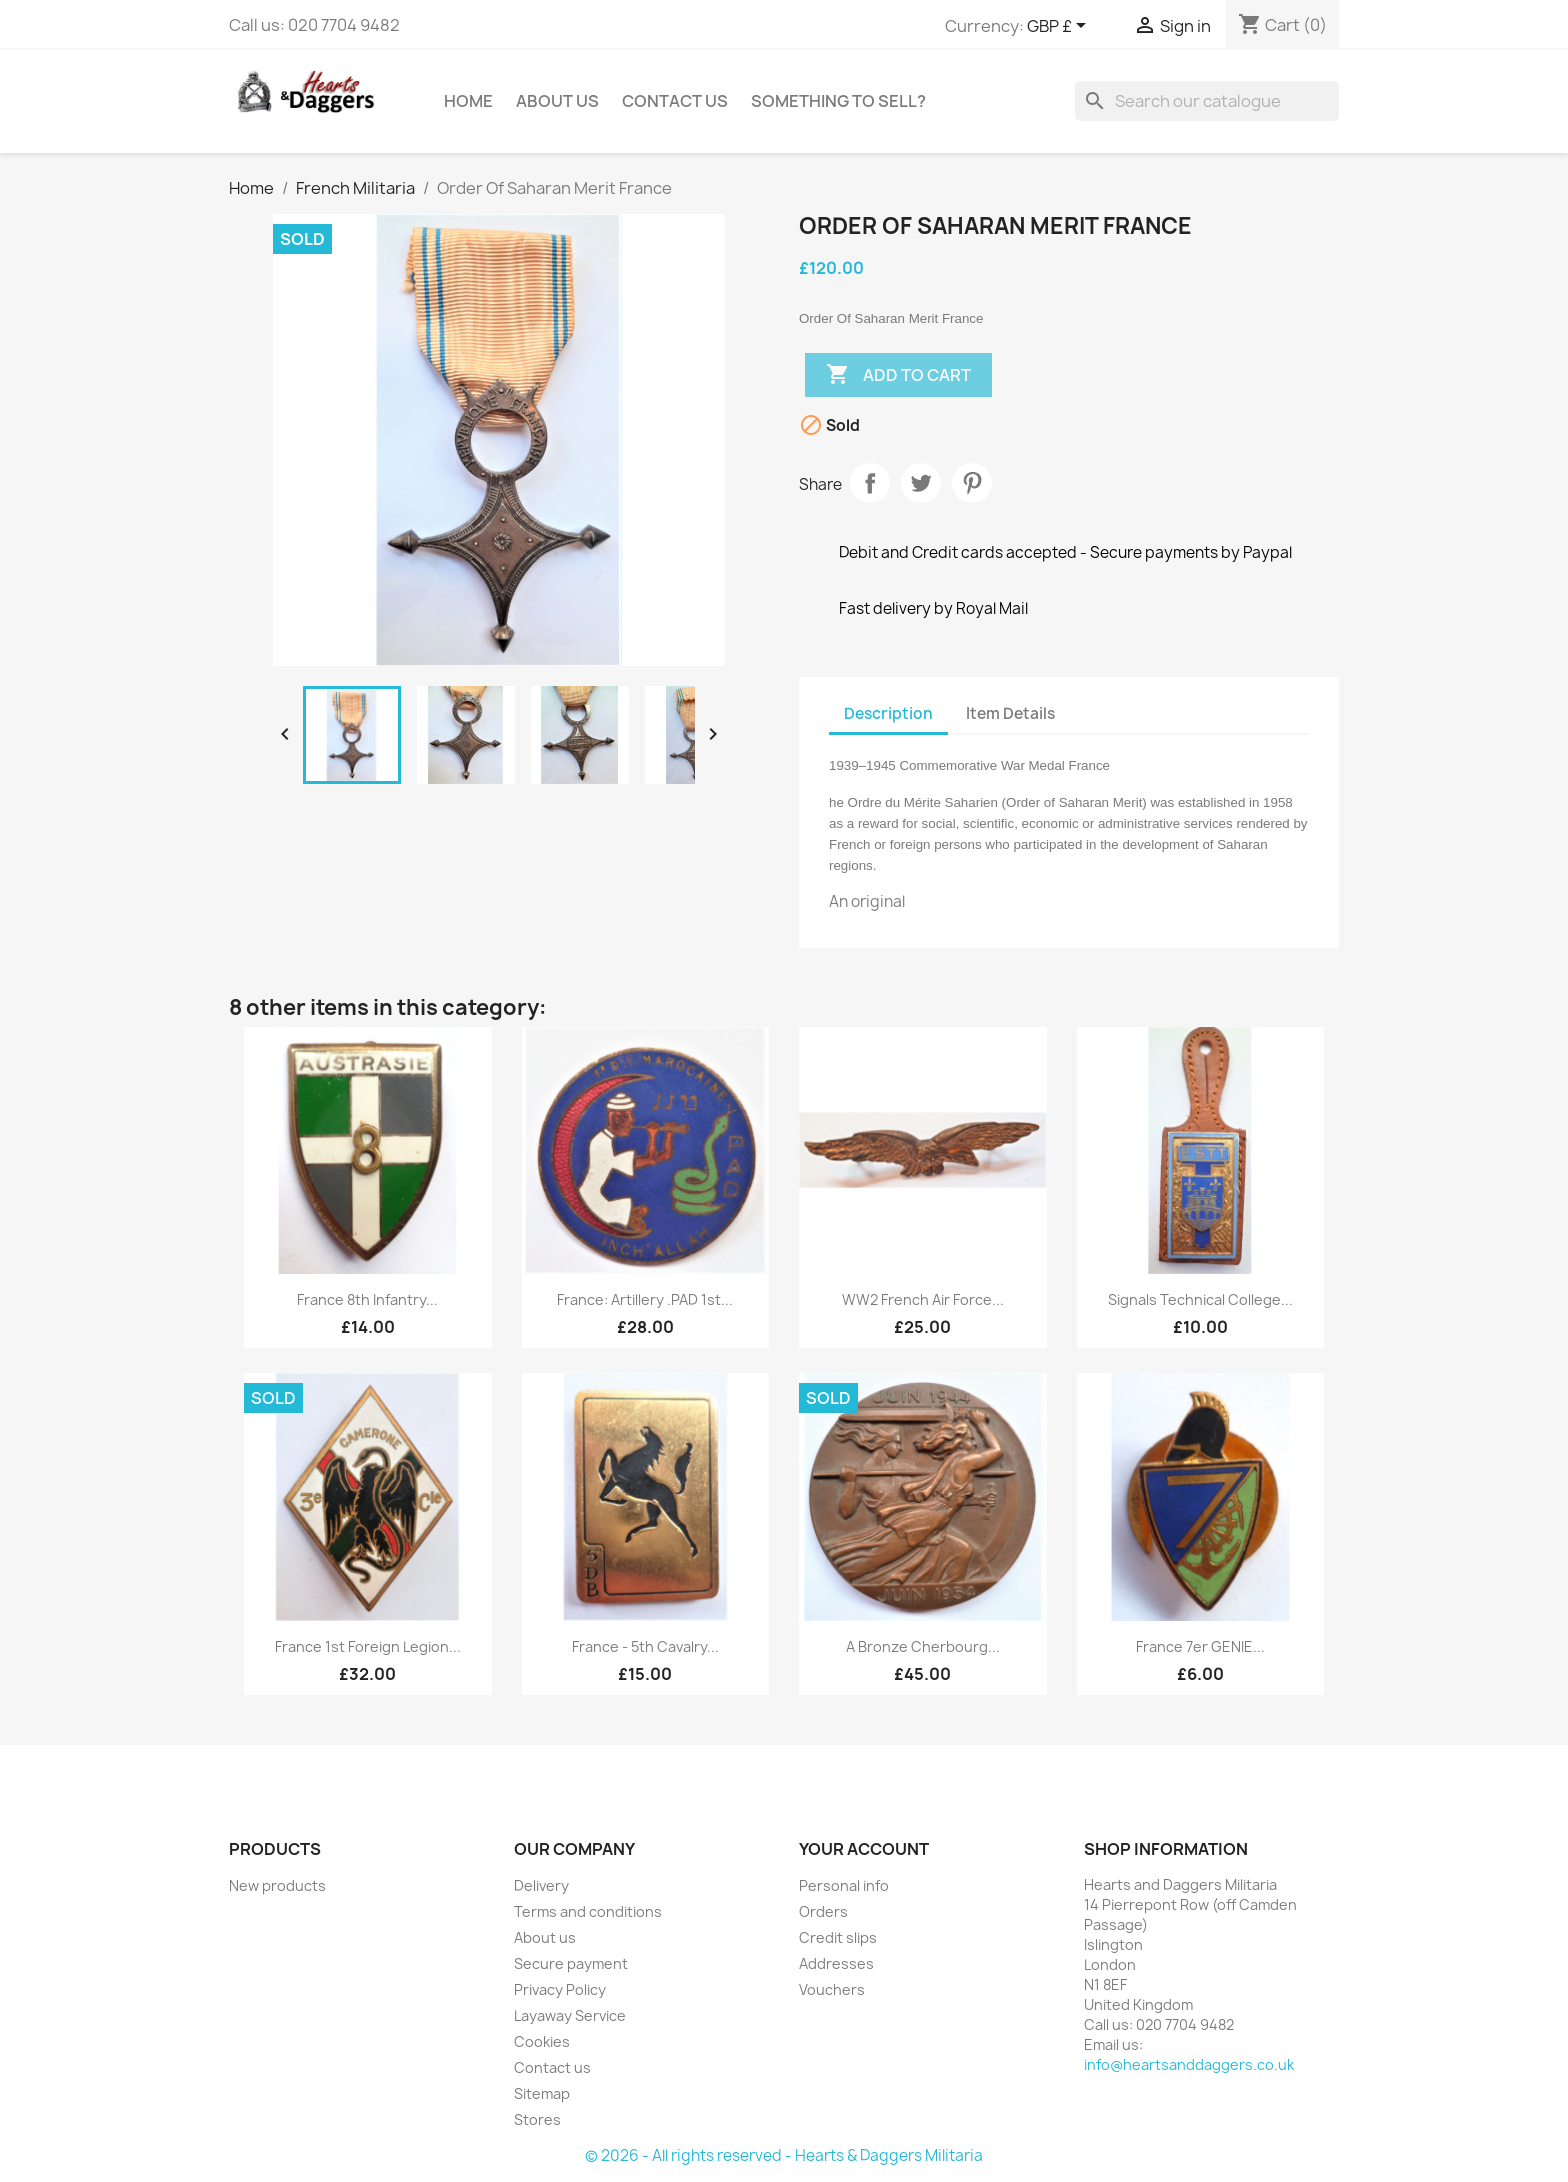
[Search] (1207, 101)
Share (870, 483)
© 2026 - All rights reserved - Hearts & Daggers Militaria (784, 2155)
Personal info (844, 1885)
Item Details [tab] (1010, 713)
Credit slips (838, 1937)
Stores (537, 2119)
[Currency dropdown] (1060, 27)
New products (277, 1885)
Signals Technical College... (1200, 1299)
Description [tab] (888, 713)
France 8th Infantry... (367, 1299)
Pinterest (972, 483)
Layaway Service (570, 2015)
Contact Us (675, 101)
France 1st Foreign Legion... (368, 1646)
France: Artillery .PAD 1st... (645, 1299)
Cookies (542, 2041)
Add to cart (898, 375)
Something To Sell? (838, 101)
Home (468, 101)
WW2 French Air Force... (923, 1299)
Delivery (541, 1885)
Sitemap (542, 2093)
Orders (823, 1911)
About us (557, 101)
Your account (864, 1849)
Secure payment (571, 1963)
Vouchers (832, 1989)
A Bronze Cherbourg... (923, 1646)
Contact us (552, 2067)
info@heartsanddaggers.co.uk (1189, 2064)
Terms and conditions (588, 1911)
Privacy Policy (560, 1989)
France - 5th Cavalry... (645, 1646)
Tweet (921, 483)
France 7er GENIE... (1200, 1646)
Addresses (836, 1963)
